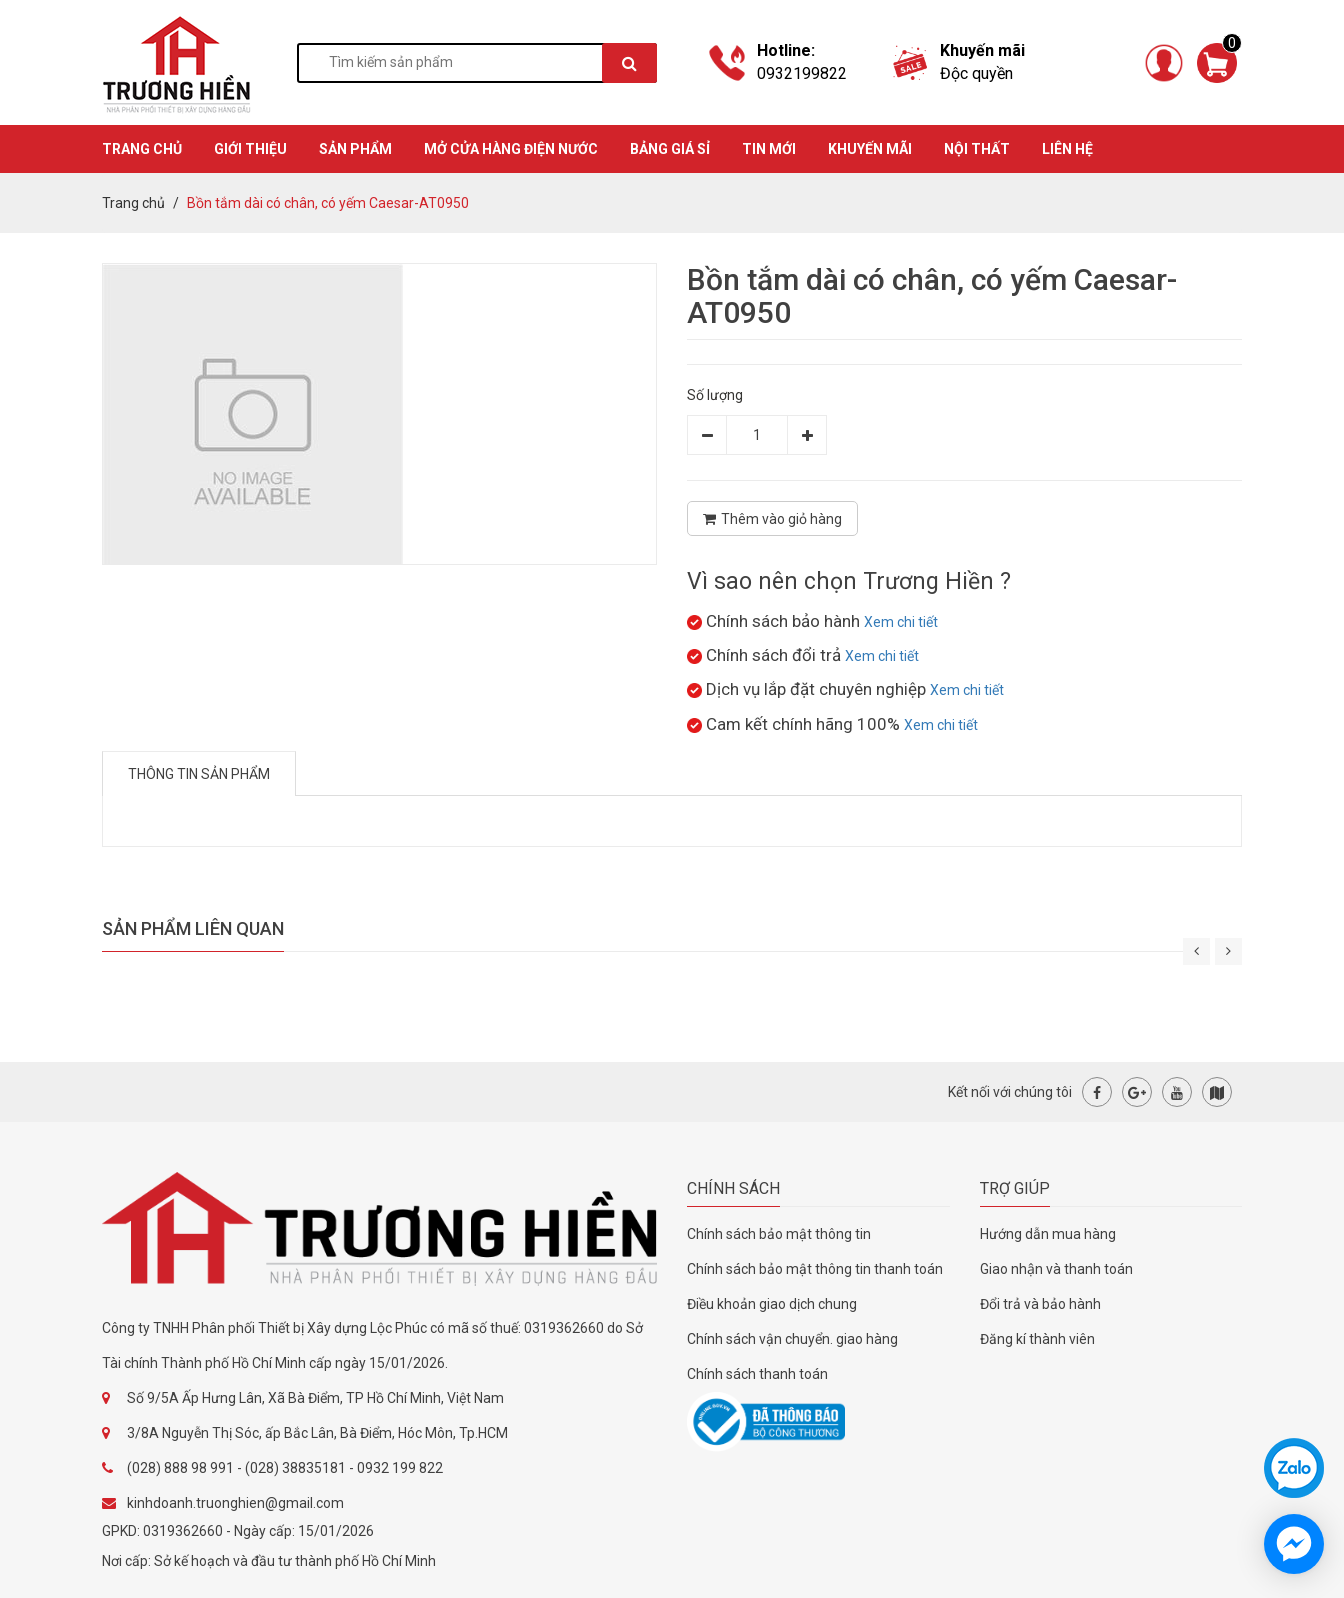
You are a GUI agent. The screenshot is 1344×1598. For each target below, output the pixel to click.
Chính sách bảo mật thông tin (779, 1234)
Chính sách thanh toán (757, 1374)
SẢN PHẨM (355, 149)
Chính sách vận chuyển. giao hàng (792, 1339)
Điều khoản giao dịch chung (772, 1304)
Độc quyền (976, 73)
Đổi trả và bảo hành (1040, 1304)
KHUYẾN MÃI (870, 149)
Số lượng (715, 395)
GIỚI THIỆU (250, 149)
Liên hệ (1067, 149)
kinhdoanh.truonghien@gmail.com (235, 1503)
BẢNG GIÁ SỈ (670, 149)
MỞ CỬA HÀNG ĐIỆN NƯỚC (511, 149)
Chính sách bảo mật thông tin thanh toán (815, 1269)
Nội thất (977, 149)
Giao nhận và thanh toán (1056, 1269)
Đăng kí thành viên (1037, 1339)
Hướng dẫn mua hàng (1048, 1234)
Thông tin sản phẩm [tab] (199, 774)
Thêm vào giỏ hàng (772, 519)
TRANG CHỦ (142, 149)
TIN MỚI (769, 149)
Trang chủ (133, 203)
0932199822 (802, 73)
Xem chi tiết (901, 622)
